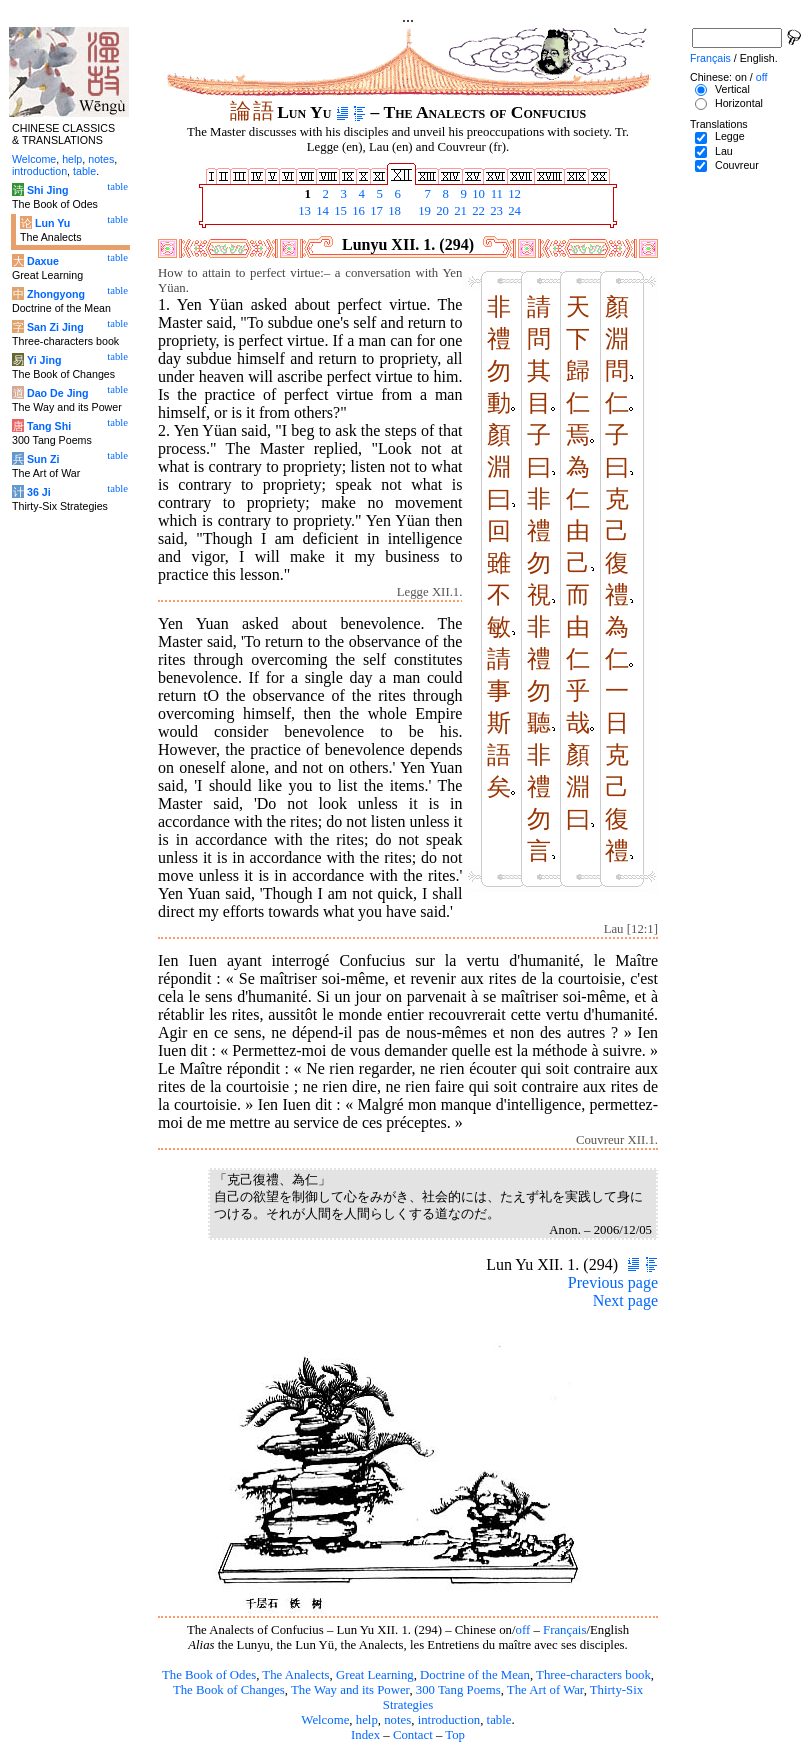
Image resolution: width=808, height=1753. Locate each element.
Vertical (732, 89)
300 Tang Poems (458, 1690)
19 (423, 211)
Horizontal (739, 103)
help (367, 1720)
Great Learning (375, 1675)
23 (495, 211)
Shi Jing (47, 190)
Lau (724, 151)
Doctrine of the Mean (475, 1675)
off (523, 1630)
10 (477, 194)
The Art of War (545, 1690)
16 (357, 211)
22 (477, 211)
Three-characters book (593, 1675)
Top (455, 1735)
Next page (625, 1300)
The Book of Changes (229, 1690)
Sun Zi (43, 459)
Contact (413, 1735)
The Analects (295, 1675)
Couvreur (737, 165)
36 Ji (39, 492)
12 (513, 194)
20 (441, 211)
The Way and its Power (350, 1690)
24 (513, 211)
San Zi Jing (55, 327)
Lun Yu (52, 223)
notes (397, 1720)
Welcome (325, 1720)
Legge (730, 136)
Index (365, 1735)
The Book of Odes (209, 1675)
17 (375, 211)
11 (495, 194)
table (499, 1720)
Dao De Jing (58, 393)
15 (339, 211)
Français (564, 1630)
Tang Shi (49, 426)
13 (303, 211)
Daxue (43, 261)
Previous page (613, 1282)
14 (321, 211)
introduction (449, 1720)
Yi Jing (44, 360)
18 (393, 211)
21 (459, 211)
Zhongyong (56, 294)
